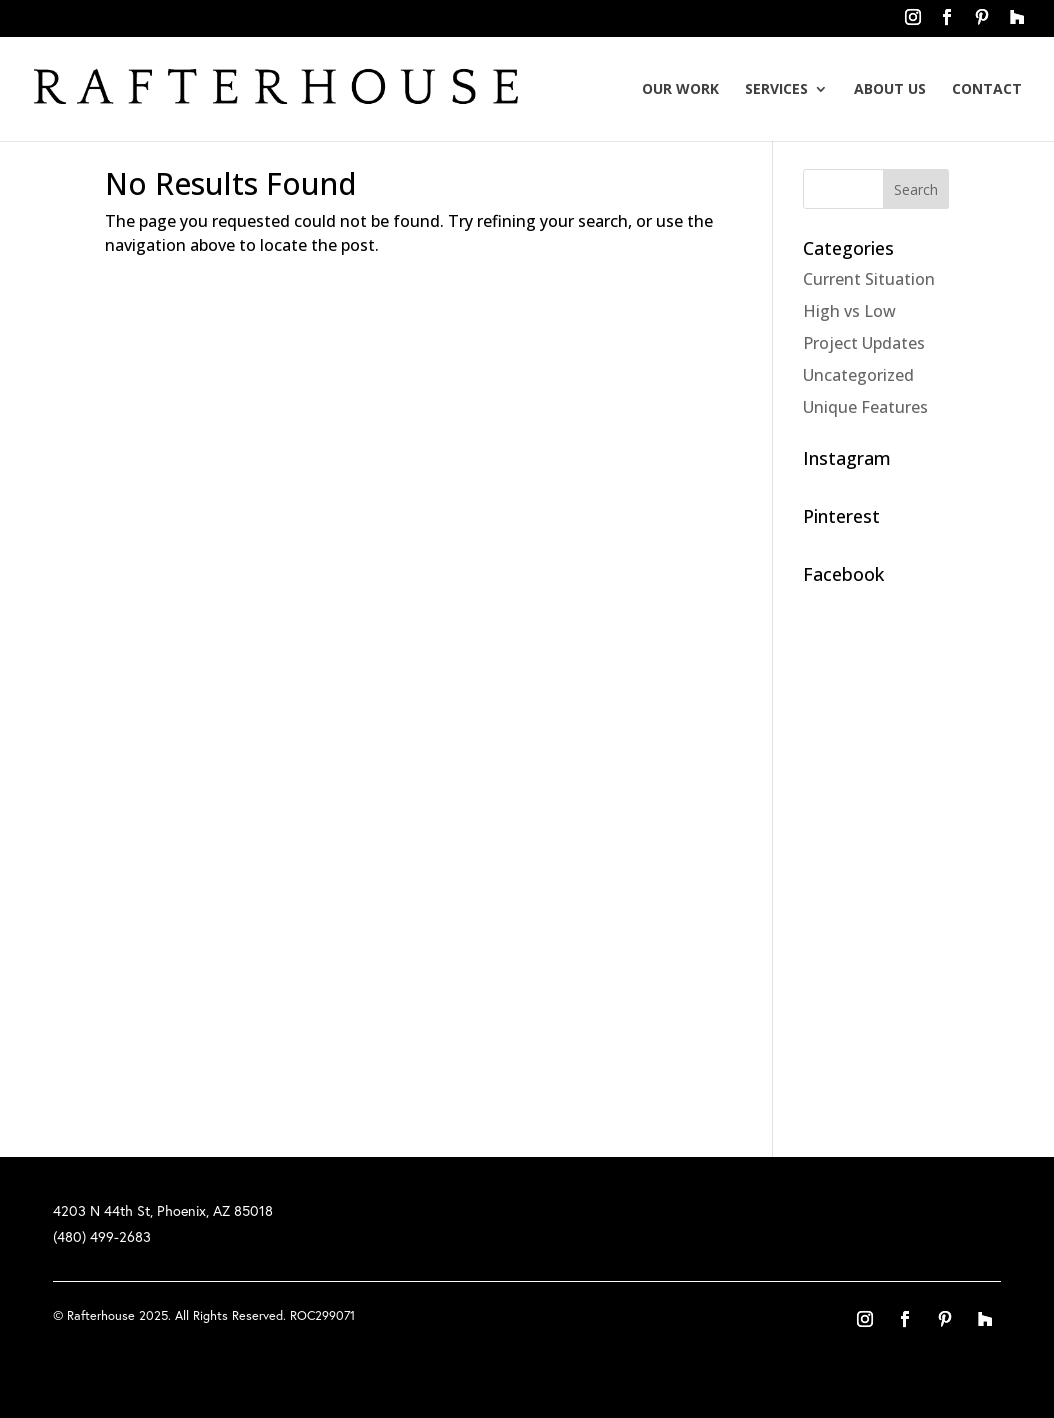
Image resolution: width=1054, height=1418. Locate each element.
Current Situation (869, 279)
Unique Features (865, 407)
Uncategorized (858, 375)
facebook (947, 23)
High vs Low (849, 311)
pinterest (982, 23)
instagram (913, 23)
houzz (1016, 23)
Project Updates (864, 343)
